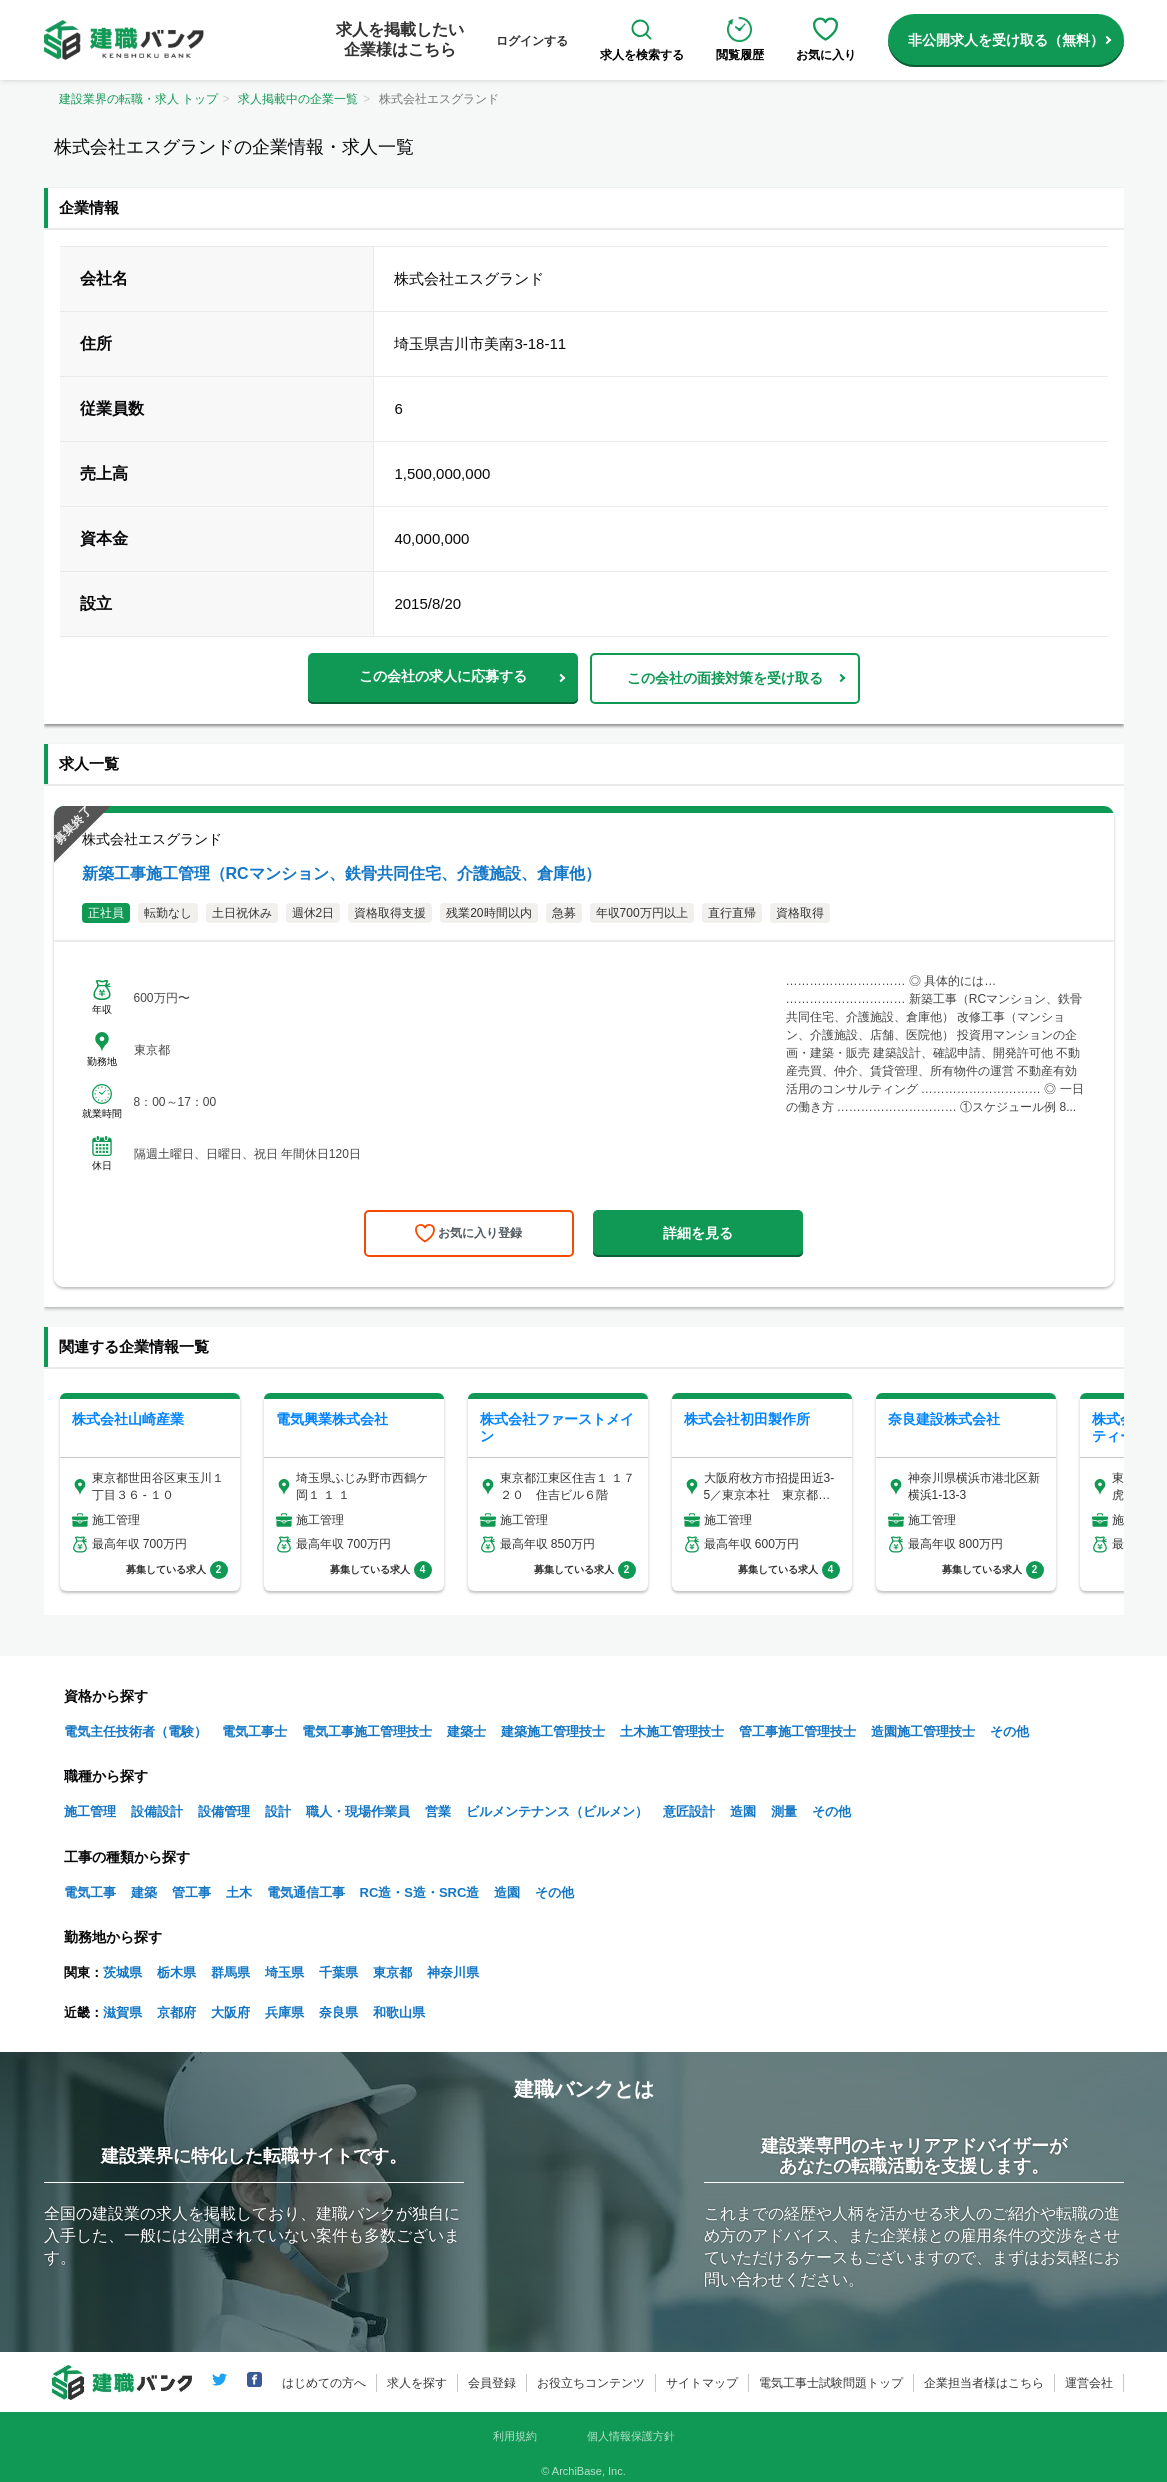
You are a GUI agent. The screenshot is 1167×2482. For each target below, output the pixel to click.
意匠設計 (689, 1811)
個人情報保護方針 (631, 2436)
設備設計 (157, 1811)
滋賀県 (122, 2012)
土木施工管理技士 (672, 1731)
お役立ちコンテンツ (591, 2383)
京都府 (176, 2012)
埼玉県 (284, 1972)
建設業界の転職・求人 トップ (138, 99)
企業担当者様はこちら (984, 2383)
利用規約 (515, 2436)
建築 (144, 1892)
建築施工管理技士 (553, 1731)
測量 (784, 1811)
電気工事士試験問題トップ (831, 2383)
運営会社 (1089, 2383)
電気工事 (90, 1892)
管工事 (191, 1892)
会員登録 (492, 2383)
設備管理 (224, 1811)
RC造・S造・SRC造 (420, 1892)
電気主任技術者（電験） (135, 1731)
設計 (278, 1811)
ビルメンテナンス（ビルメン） (557, 1811)
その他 (1009, 1731)
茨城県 (122, 1972)
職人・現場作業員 (358, 1811)
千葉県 (338, 1972)
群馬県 (230, 1972)
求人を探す (417, 2383)
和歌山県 (399, 2012)
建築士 (466, 1731)
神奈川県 (453, 1972)
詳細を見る (698, 1233)
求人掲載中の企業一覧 (298, 99)
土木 (239, 1892)
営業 (438, 1811)
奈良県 (338, 2012)
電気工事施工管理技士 (367, 1731)
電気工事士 (254, 1731)
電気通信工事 (306, 1892)
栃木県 (176, 1972)
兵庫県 (284, 2012)
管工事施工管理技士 (797, 1731)
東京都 (392, 1972)
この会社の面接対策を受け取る (725, 678)
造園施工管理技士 (923, 1731)
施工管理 (90, 1811)
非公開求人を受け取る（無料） (1006, 40)
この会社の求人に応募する (443, 676)
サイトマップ (702, 2383)
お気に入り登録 (481, 1233)
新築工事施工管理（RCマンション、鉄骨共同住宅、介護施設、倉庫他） (341, 873)
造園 (743, 1811)
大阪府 (230, 2012)
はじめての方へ (324, 2383)
